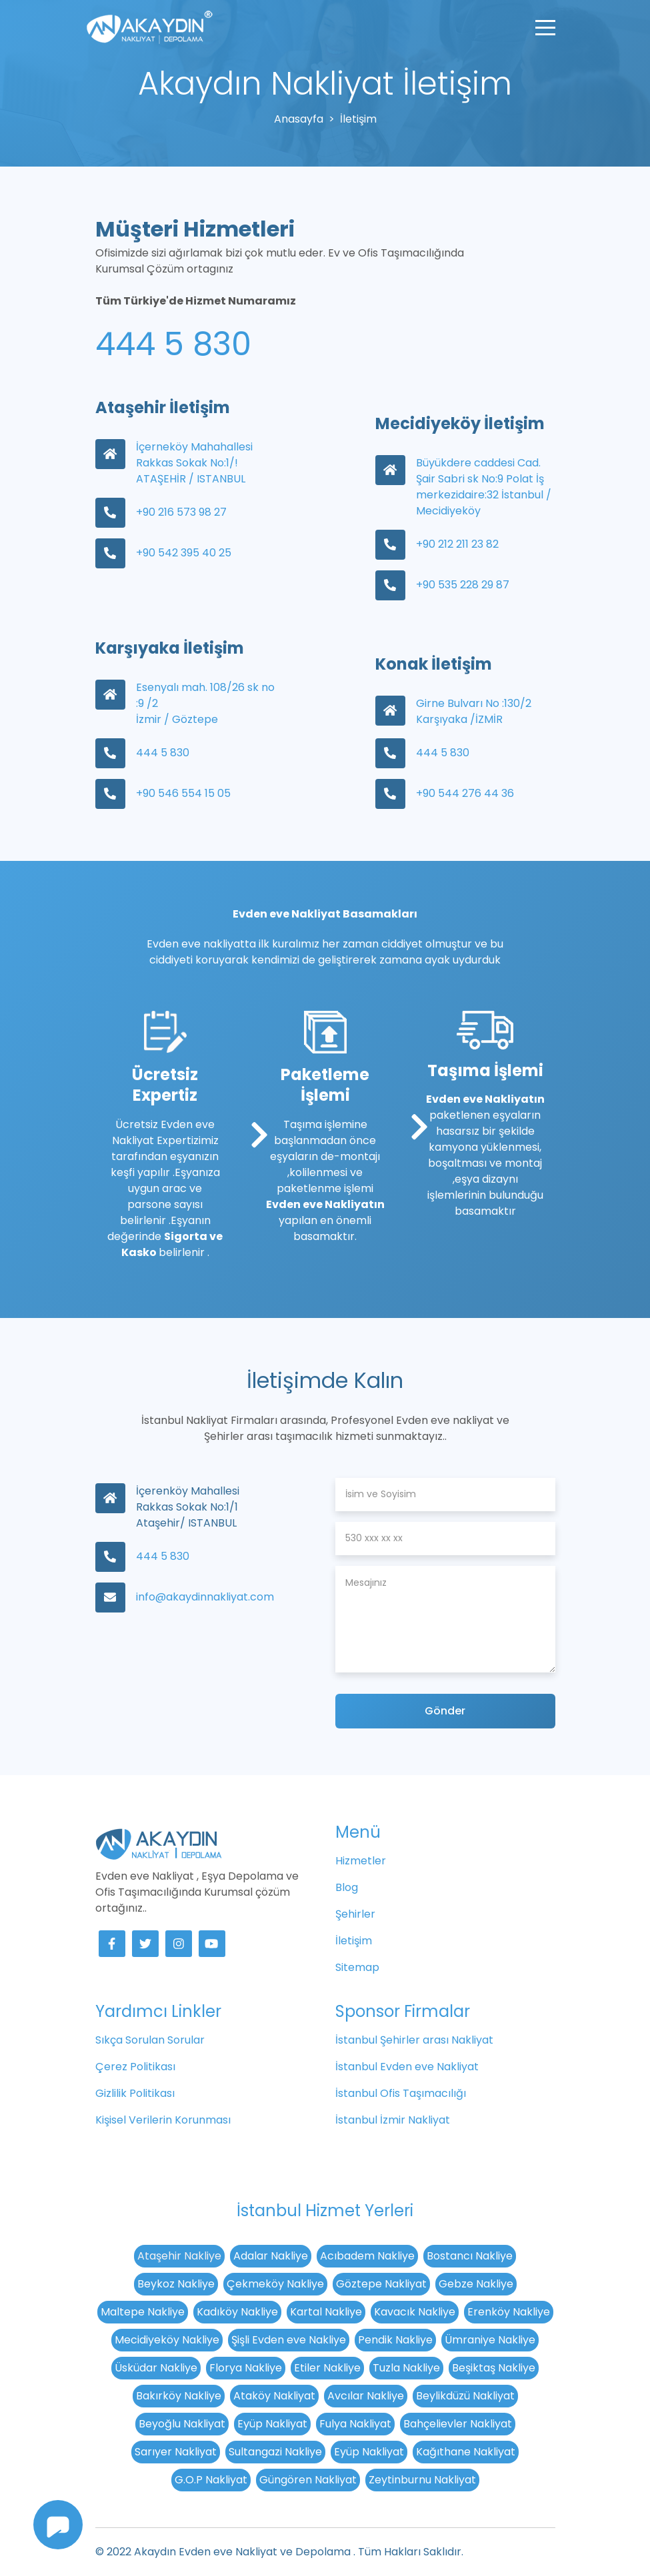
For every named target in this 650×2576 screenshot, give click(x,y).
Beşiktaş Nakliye (493, 2367)
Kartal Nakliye (326, 2311)
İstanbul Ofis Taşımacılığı (400, 2093)
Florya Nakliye (245, 2367)
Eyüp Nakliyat (272, 2423)
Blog (346, 1887)
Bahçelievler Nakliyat (457, 2423)
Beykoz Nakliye (176, 2283)
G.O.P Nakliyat (211, 2479)
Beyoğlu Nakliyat (182, 2423)
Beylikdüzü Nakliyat (465, 2395)
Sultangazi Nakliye (275, 2451)
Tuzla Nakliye (406, 2367)
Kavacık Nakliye (414, 2311)
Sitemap (357, 1967)
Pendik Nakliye (395, 2339)
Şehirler (355, 1914)
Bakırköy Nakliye (178, 2395)
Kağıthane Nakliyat (465, 2451)
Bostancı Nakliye (470, 2255)
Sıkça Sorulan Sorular (150, 2040)
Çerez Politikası (135, 2066)
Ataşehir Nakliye (179, 2255)
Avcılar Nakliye (365, 2395)
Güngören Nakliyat (308, 2479)
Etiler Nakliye (327, 2367)
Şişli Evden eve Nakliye (288, 2339)
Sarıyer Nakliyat (176, 2451)
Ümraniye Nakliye (490, 2339)
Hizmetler (360, 1860)
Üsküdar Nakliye (156, 2367)
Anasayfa (298, 119)
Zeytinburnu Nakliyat (422, 2479)
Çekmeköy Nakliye (275, 2283)
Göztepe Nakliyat (381, 2283)
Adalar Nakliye (270, 2255)
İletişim (353, 1940)
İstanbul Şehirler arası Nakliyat (414, 2040)
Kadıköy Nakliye (237, 2311)
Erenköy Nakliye (508, 2311)
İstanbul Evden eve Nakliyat (407, 2066)
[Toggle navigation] (545, 27)
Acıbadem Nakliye (367, 2255)
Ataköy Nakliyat (274, 2395)
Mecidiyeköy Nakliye (167, 2339)
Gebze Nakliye (476, 2283)
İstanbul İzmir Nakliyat (392, 2120)
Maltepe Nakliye (143, 2311)
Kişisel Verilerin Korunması (163, 2120)
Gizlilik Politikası (135, 2093)
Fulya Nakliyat (355, 2423)
